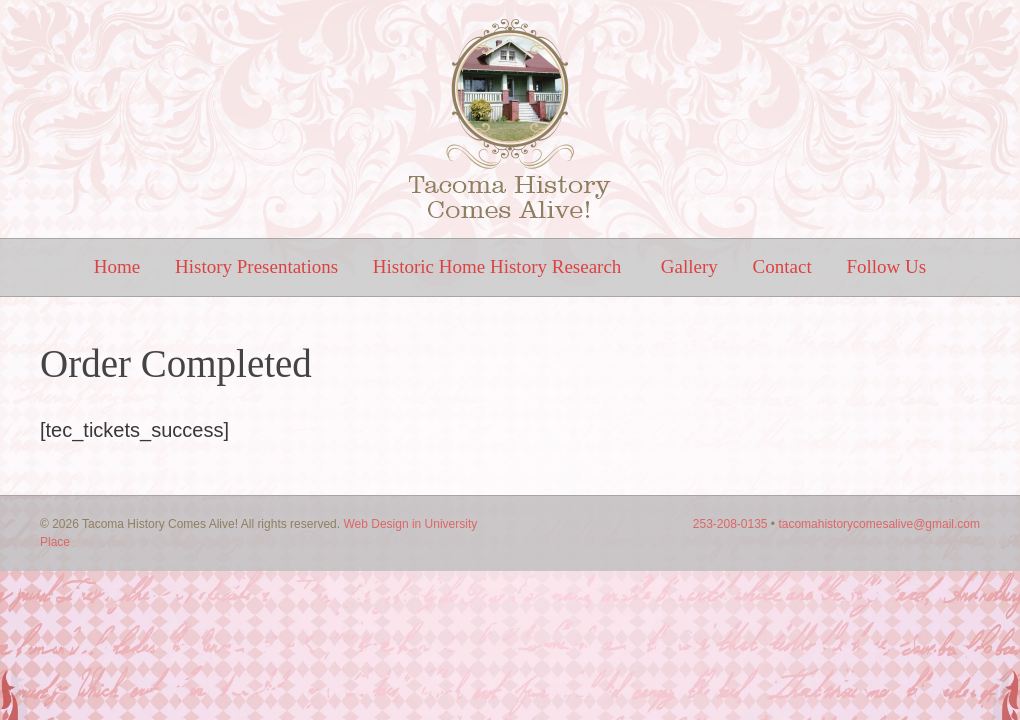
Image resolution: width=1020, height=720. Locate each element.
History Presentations (256, 266)
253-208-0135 (730, 524)
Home (117, 266)
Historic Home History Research (499, 266)
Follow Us (886, 266)
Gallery (689, 266)
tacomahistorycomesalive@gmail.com (879, 524)
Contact (782, 266)
